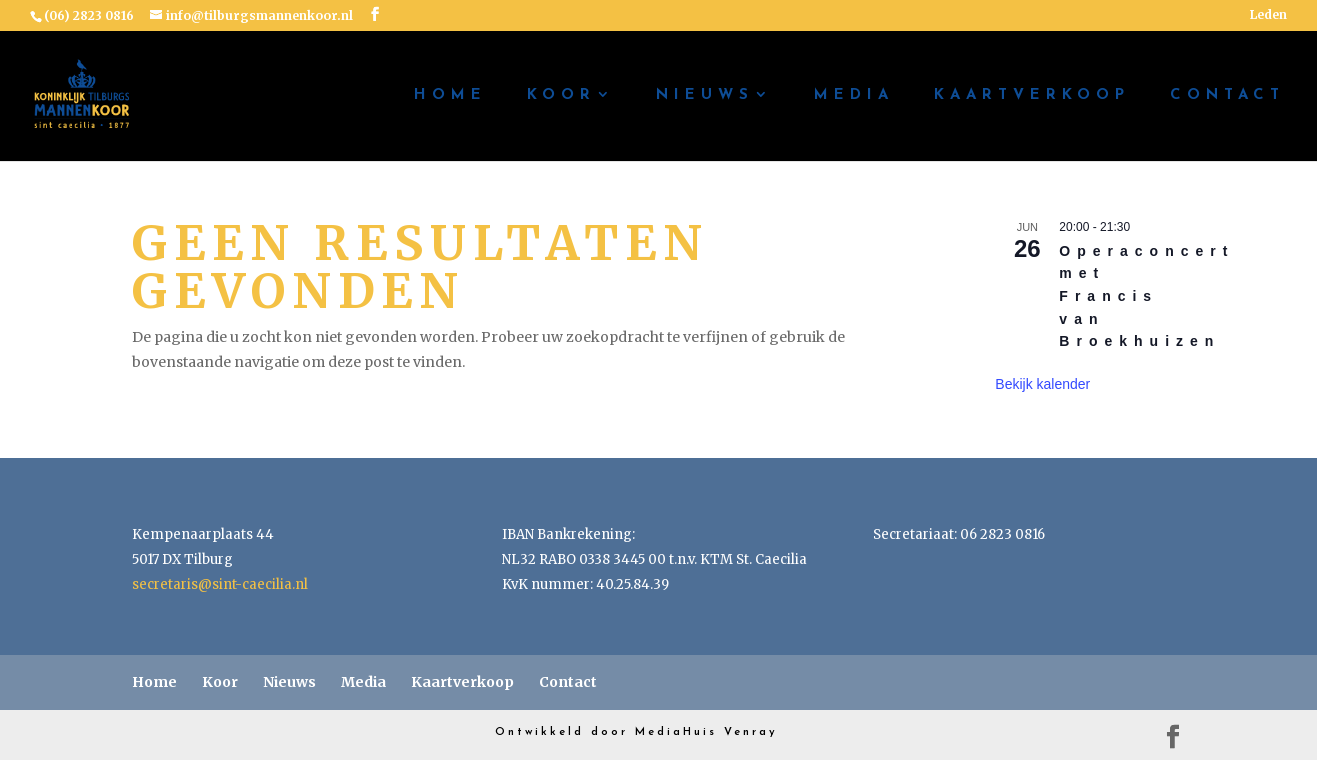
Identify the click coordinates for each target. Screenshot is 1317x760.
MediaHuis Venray (706, 732)
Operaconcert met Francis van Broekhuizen (1146, 296)
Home (450, 96)
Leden (1268, 15)
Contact (1227, 96)
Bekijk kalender (1042, 384)
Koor (561, 96)
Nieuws (705, 96)
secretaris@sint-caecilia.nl (220, 584)
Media (854, 96)
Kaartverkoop (1032, 96)
